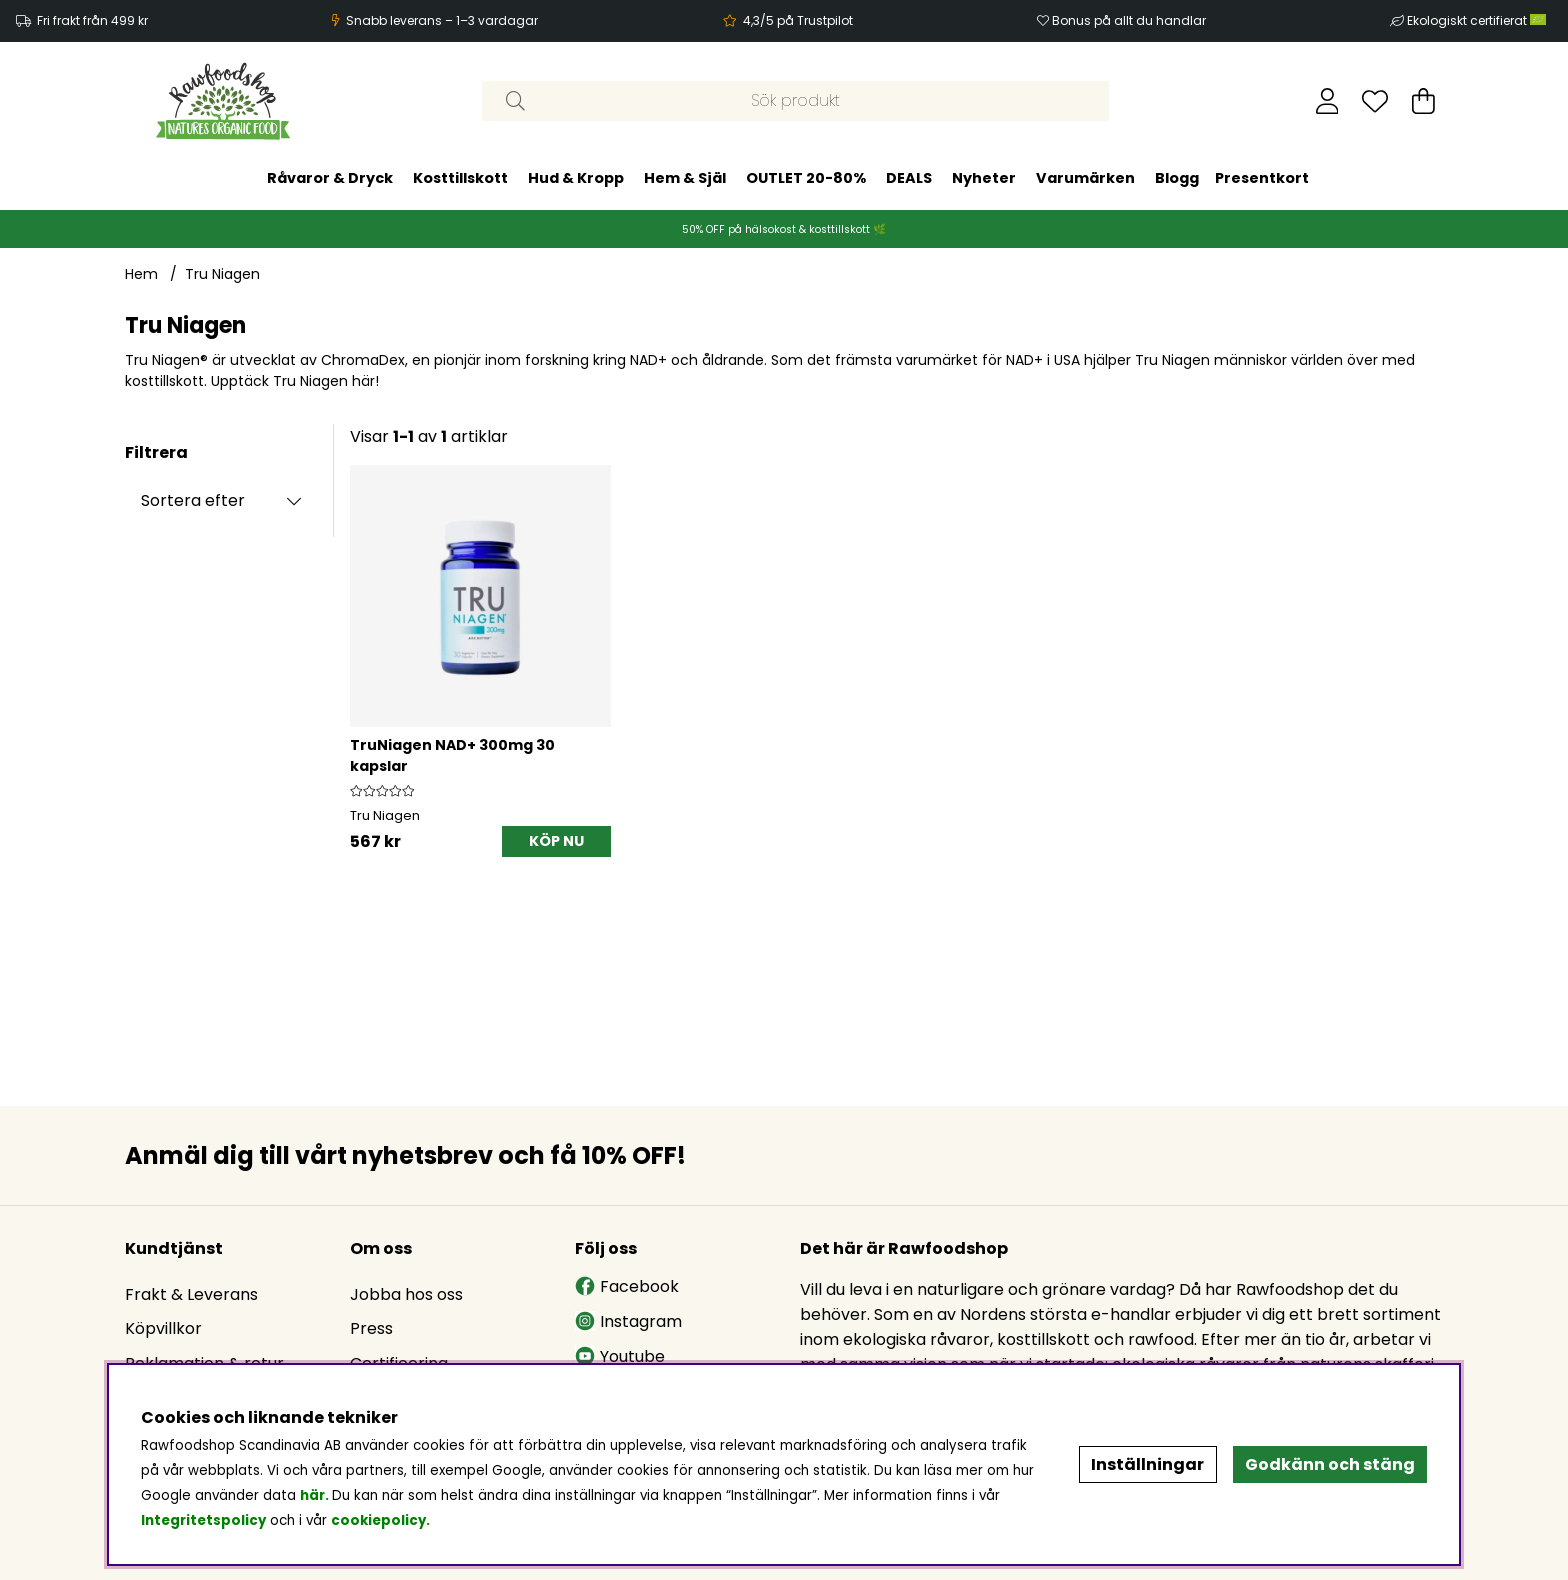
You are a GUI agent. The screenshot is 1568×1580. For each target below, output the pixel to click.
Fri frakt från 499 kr (92, 20)
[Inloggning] (1327, 101)
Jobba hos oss (406, 1294)
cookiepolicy (378, 1520)
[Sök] (795, 101)
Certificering (399, 1363)
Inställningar (1147, 1464)
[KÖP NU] (556, 841)
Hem (141, 274)
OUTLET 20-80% (806, 178)
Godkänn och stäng (1330, 1464)
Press (371, 1328)
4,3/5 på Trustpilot (798, 20)
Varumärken (1085, 178)
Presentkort (1262, 178)
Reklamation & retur (204, 1363)
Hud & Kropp (576, 178)
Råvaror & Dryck (330, 178)
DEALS (909, 178)
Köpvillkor (163, 1328)
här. (316, 1495)
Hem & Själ (685, 178)
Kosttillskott (460, 178)
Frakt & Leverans (191, 1294)
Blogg (1177, 178)
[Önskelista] (1375, 101)
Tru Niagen (222, 274)
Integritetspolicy (203, 1520)
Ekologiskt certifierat (1478, 20)
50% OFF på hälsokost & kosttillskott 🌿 (784, 229)
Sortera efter (193, 500)
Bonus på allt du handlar (1129, 20)
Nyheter (984, 178)
